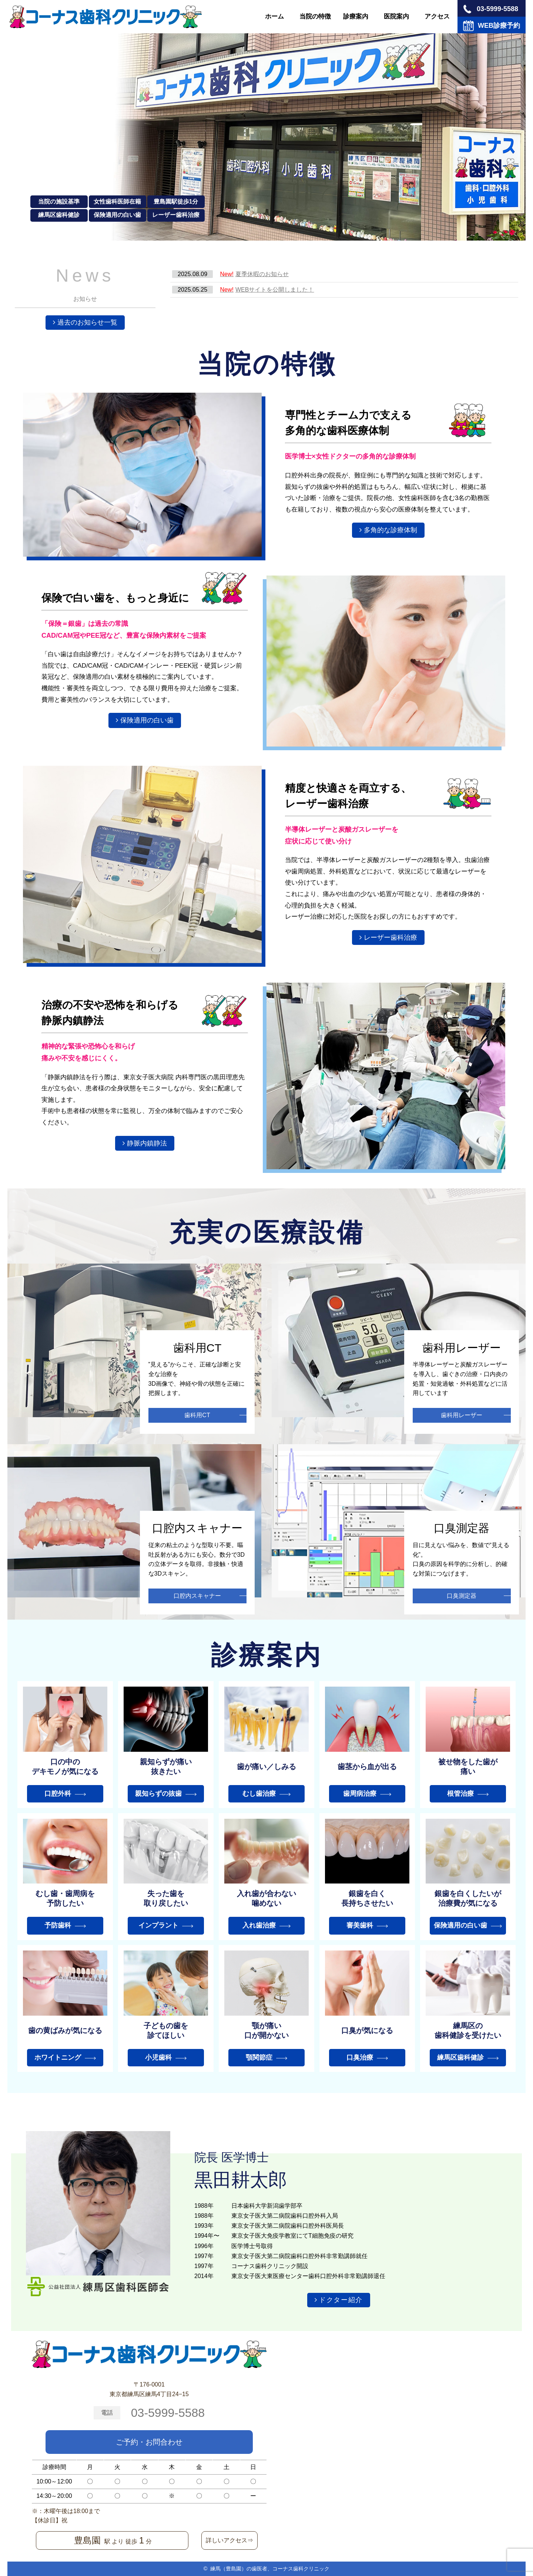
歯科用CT (197, 1415)
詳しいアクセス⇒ (229, 2540)
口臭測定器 (461, 1596)
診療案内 (355, 16)
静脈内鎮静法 (147, 1143)
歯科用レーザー (461, 1415)
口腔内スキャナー (197, 1596)
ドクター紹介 (341, 2300)
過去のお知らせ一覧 (87, 322)
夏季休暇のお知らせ (254, 274)
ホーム (274, 16)
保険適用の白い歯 (147, 720)
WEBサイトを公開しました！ (267, 289)
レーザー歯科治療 (390, 937)
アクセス (437, 16)
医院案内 (396, 16)
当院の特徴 (315, 16)
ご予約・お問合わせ (149, 2442)
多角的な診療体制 (390, 530)
